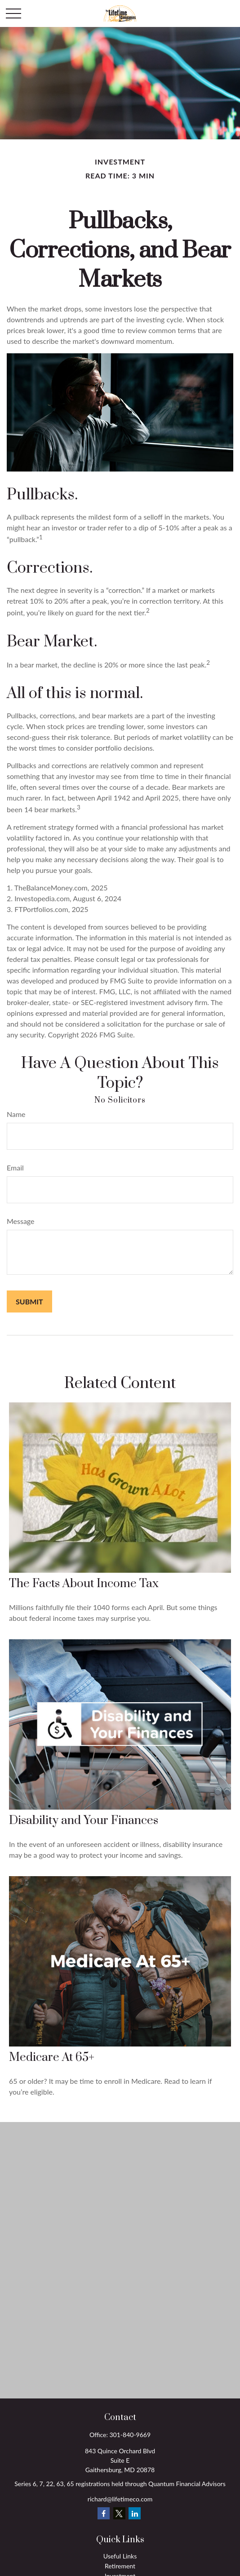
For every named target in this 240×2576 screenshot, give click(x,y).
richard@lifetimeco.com (120, 2499)
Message (21, 1221)
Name (16, 1114)
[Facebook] (104, 2513)
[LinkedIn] (135, 2513)
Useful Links (120, 2556)
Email (15, 1167)
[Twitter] (119, 2513)
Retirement (120, 2566)
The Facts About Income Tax (84, 1583)
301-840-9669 (130, 2434)
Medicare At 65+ (51, 2057)
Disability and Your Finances (83, 1820)
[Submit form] (29, 1301)
